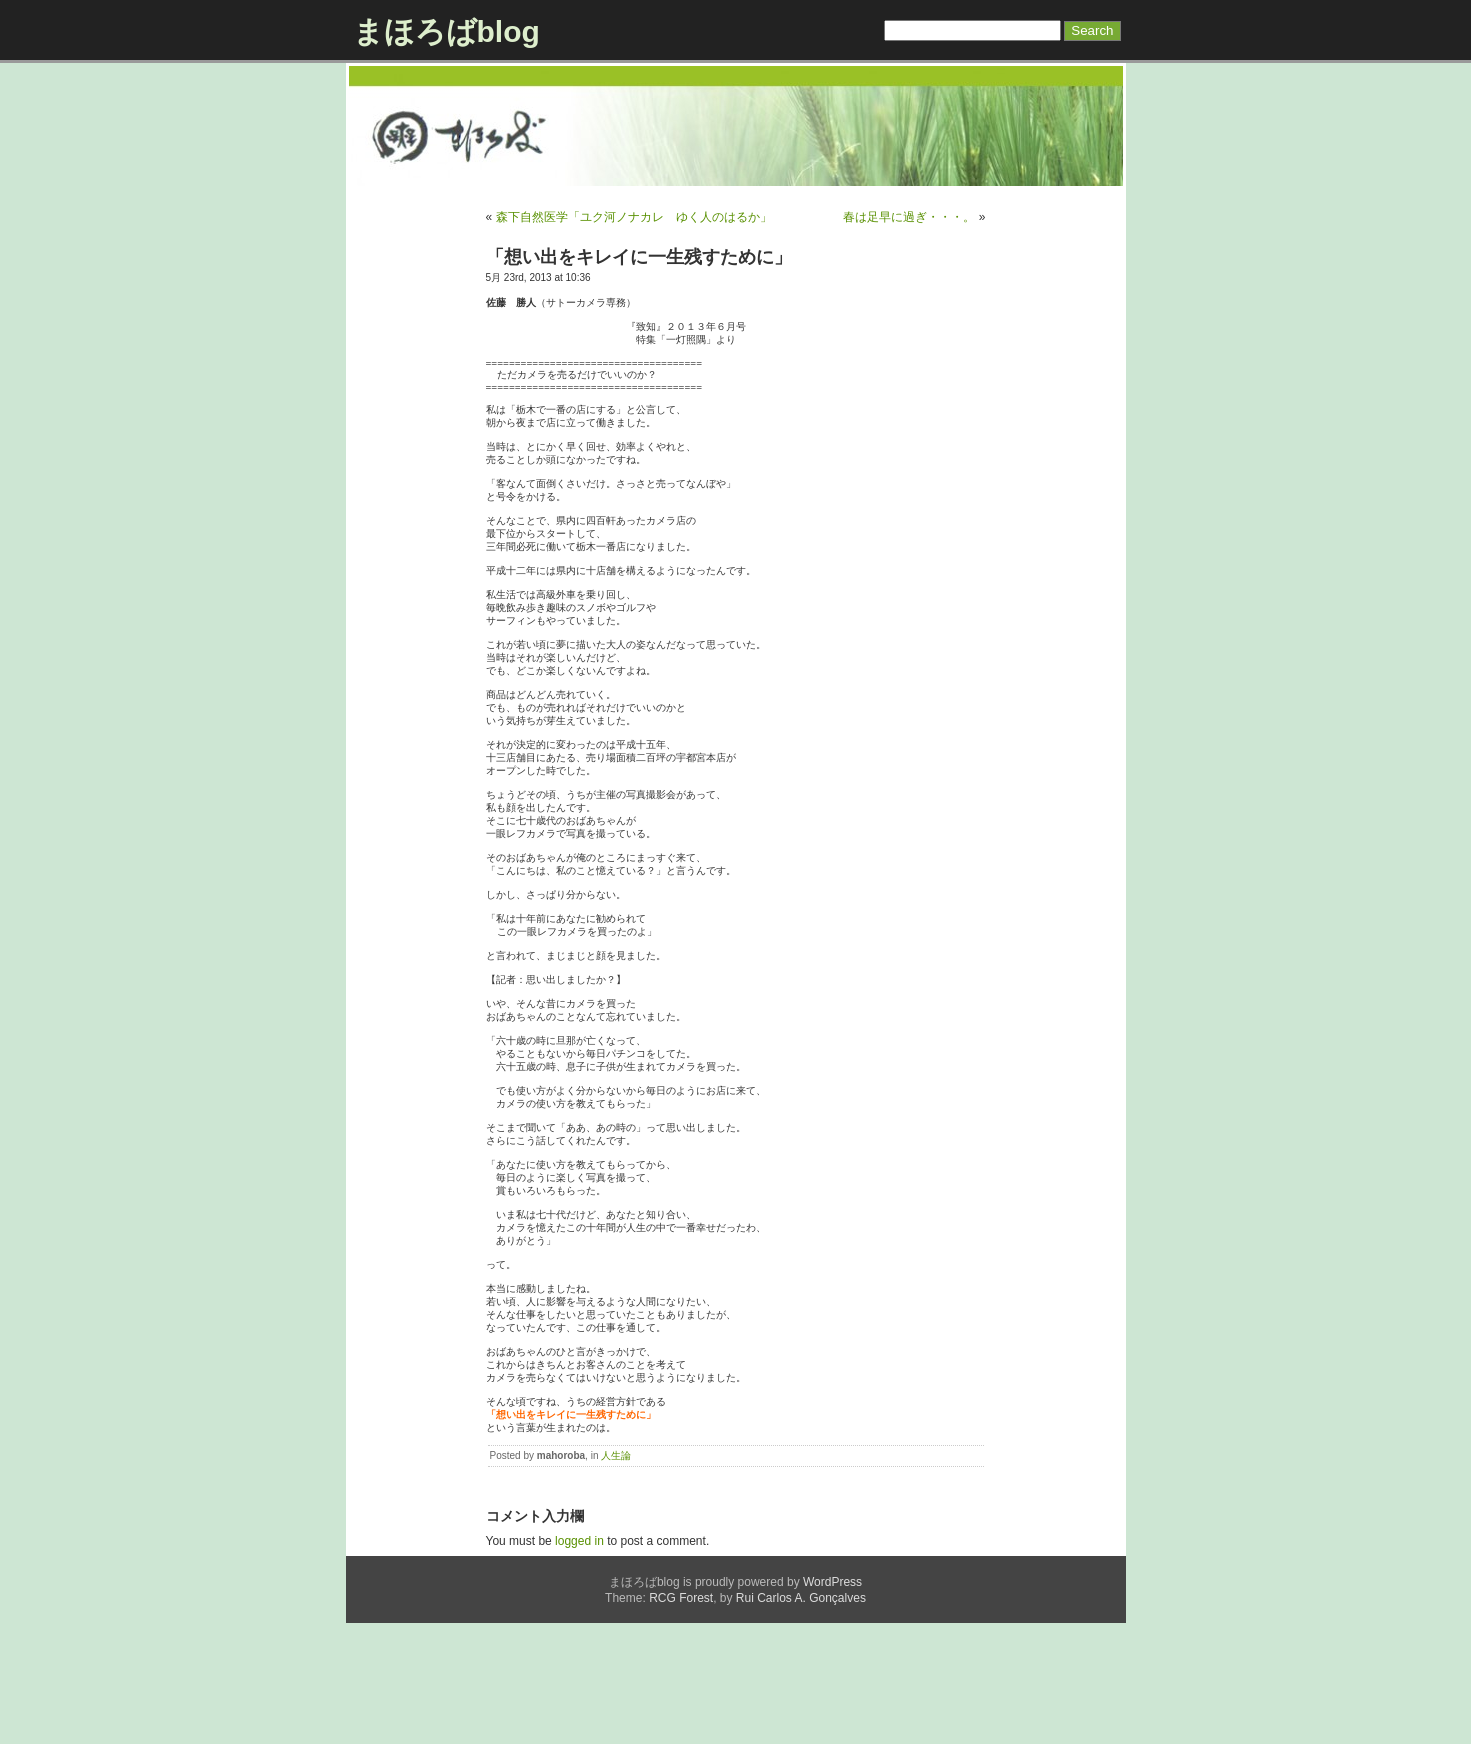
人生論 (616, 1576)
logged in (579, 1662)
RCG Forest (681, 1719)
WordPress (832, 1703)
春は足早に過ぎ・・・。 (909, 217)
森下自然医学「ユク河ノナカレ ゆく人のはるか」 (634, 217)
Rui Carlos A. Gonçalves (801, 1719)
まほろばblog (446, 31)
